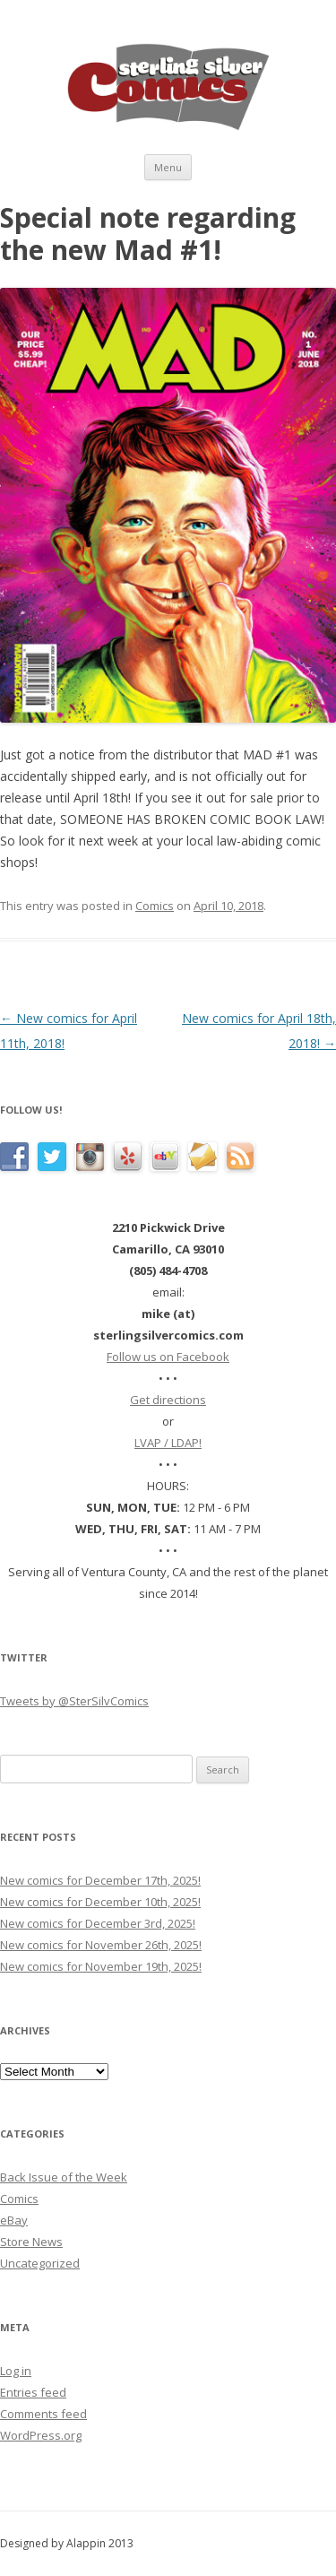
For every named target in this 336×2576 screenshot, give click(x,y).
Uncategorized (40, 2263)
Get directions (168, 1400)
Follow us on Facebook (168, 1357)
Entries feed (33, 2392)
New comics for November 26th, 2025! (101, 1945)
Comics (154, 906)
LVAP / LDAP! (168, 1443)
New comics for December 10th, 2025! (100, 1902)
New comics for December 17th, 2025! (100, 1880)
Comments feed (43, 2414)
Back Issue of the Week (63, 2177)
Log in (15, 2371)
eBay (14, 2220)
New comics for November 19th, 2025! (101, 1966)
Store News (31, 2241)
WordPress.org (41, 2435)
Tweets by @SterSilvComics (74, 1701)
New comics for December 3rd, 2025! (97, 1923)
